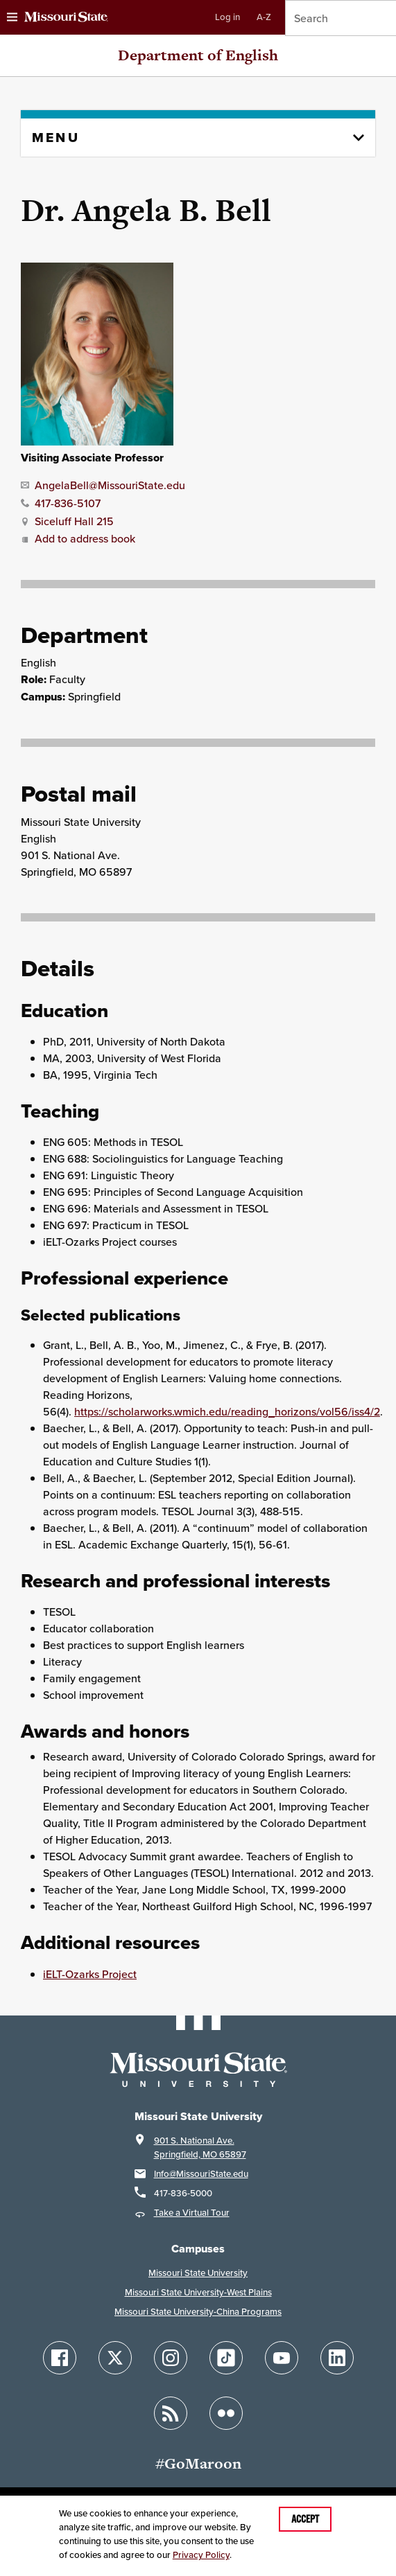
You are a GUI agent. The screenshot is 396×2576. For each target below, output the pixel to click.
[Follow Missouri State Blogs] (170, 2413)
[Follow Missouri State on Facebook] (59, 2357)
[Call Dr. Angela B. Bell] (61, 501)
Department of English (198, 55)
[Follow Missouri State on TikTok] (226, 2357)
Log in (227, 17)
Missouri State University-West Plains (198, 2292)
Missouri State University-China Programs (198, 2311)
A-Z (264, 17)
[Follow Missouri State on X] (115, 2357)
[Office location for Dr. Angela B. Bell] (67, 519)
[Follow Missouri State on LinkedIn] (337, 2357)
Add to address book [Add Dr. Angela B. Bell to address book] (78, 538)
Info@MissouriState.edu (201, 2173)
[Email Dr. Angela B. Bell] (103, 483)
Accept (305, 2519)
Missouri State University (198, 2272)
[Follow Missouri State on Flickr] (226, 2413)
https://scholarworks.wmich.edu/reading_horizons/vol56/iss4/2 (227, 1411)
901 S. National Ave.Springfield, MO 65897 (200, 2147)
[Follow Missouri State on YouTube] (281, 2357)
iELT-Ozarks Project (90, 1974)
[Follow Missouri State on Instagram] (170, 2357)
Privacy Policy (201, 2554)
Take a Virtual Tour (192, 2212)
